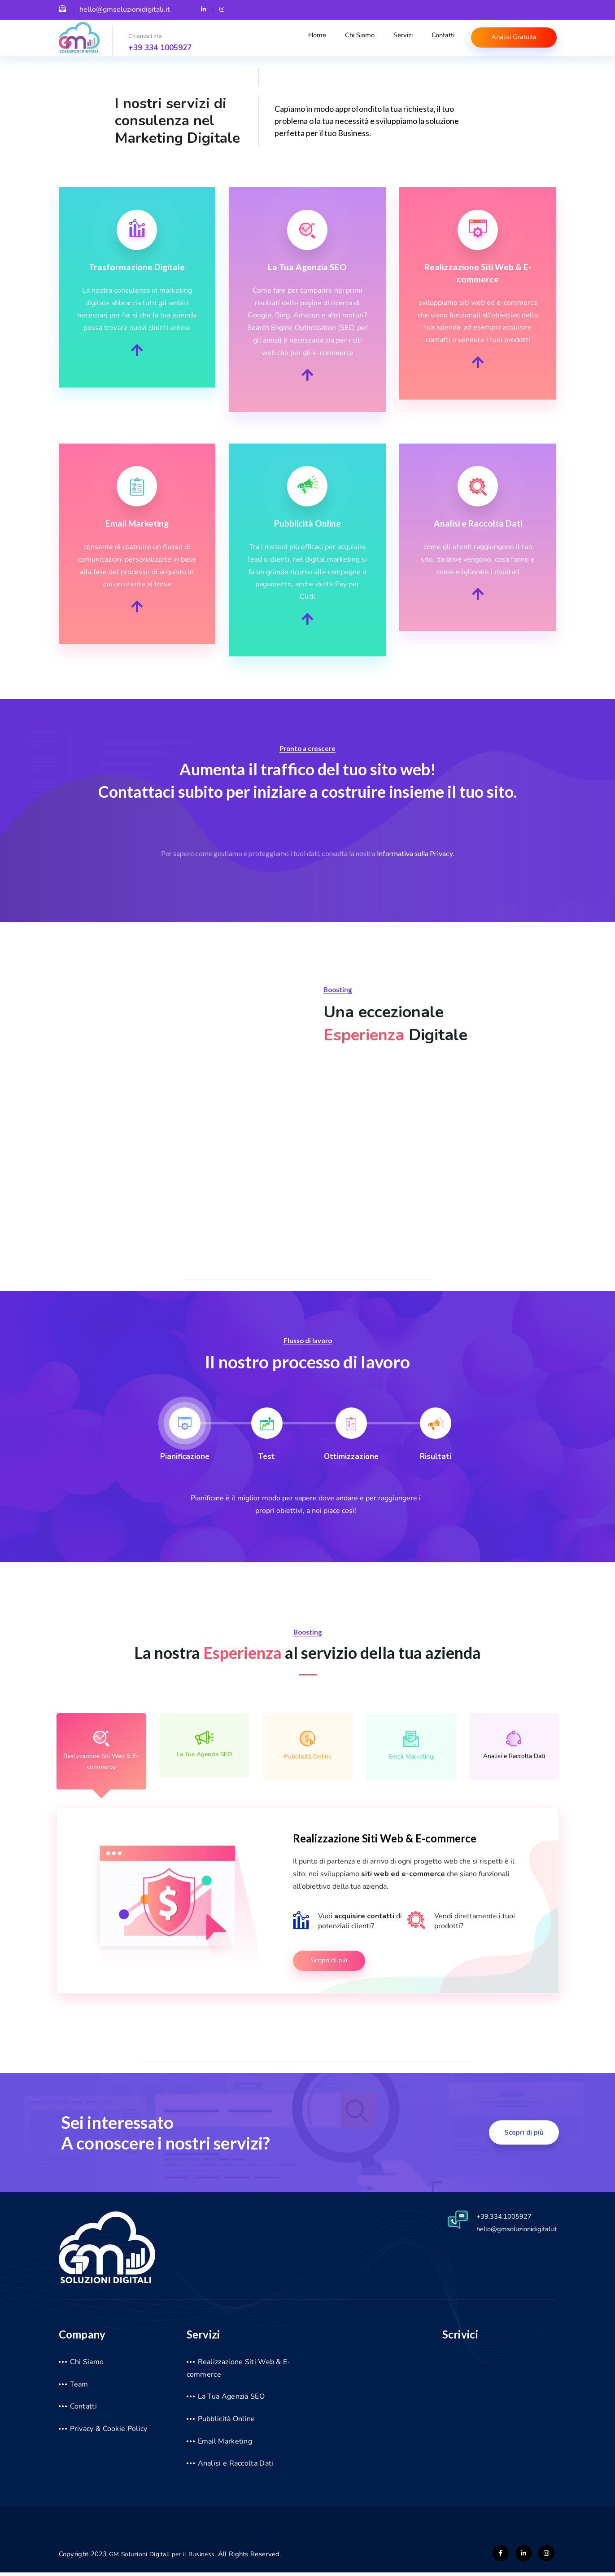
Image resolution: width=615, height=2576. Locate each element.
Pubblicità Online (308, 1746)
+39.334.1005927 (497, 2220)
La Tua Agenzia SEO (204, 1745)
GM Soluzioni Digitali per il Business (164, 2557)
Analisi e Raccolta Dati (514, 1746)
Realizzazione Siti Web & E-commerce (101, 1752)
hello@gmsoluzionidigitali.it (511, 2232)
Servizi (402, 39)
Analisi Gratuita (511, 37)
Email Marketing (411, 1746)
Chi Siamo (361, 39)
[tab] (184, 1435)
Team (79, 2387)
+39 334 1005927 (160, 48)
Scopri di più (330, 1964)
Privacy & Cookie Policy (109, 2432)
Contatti (439, 39)
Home (321, 39)
